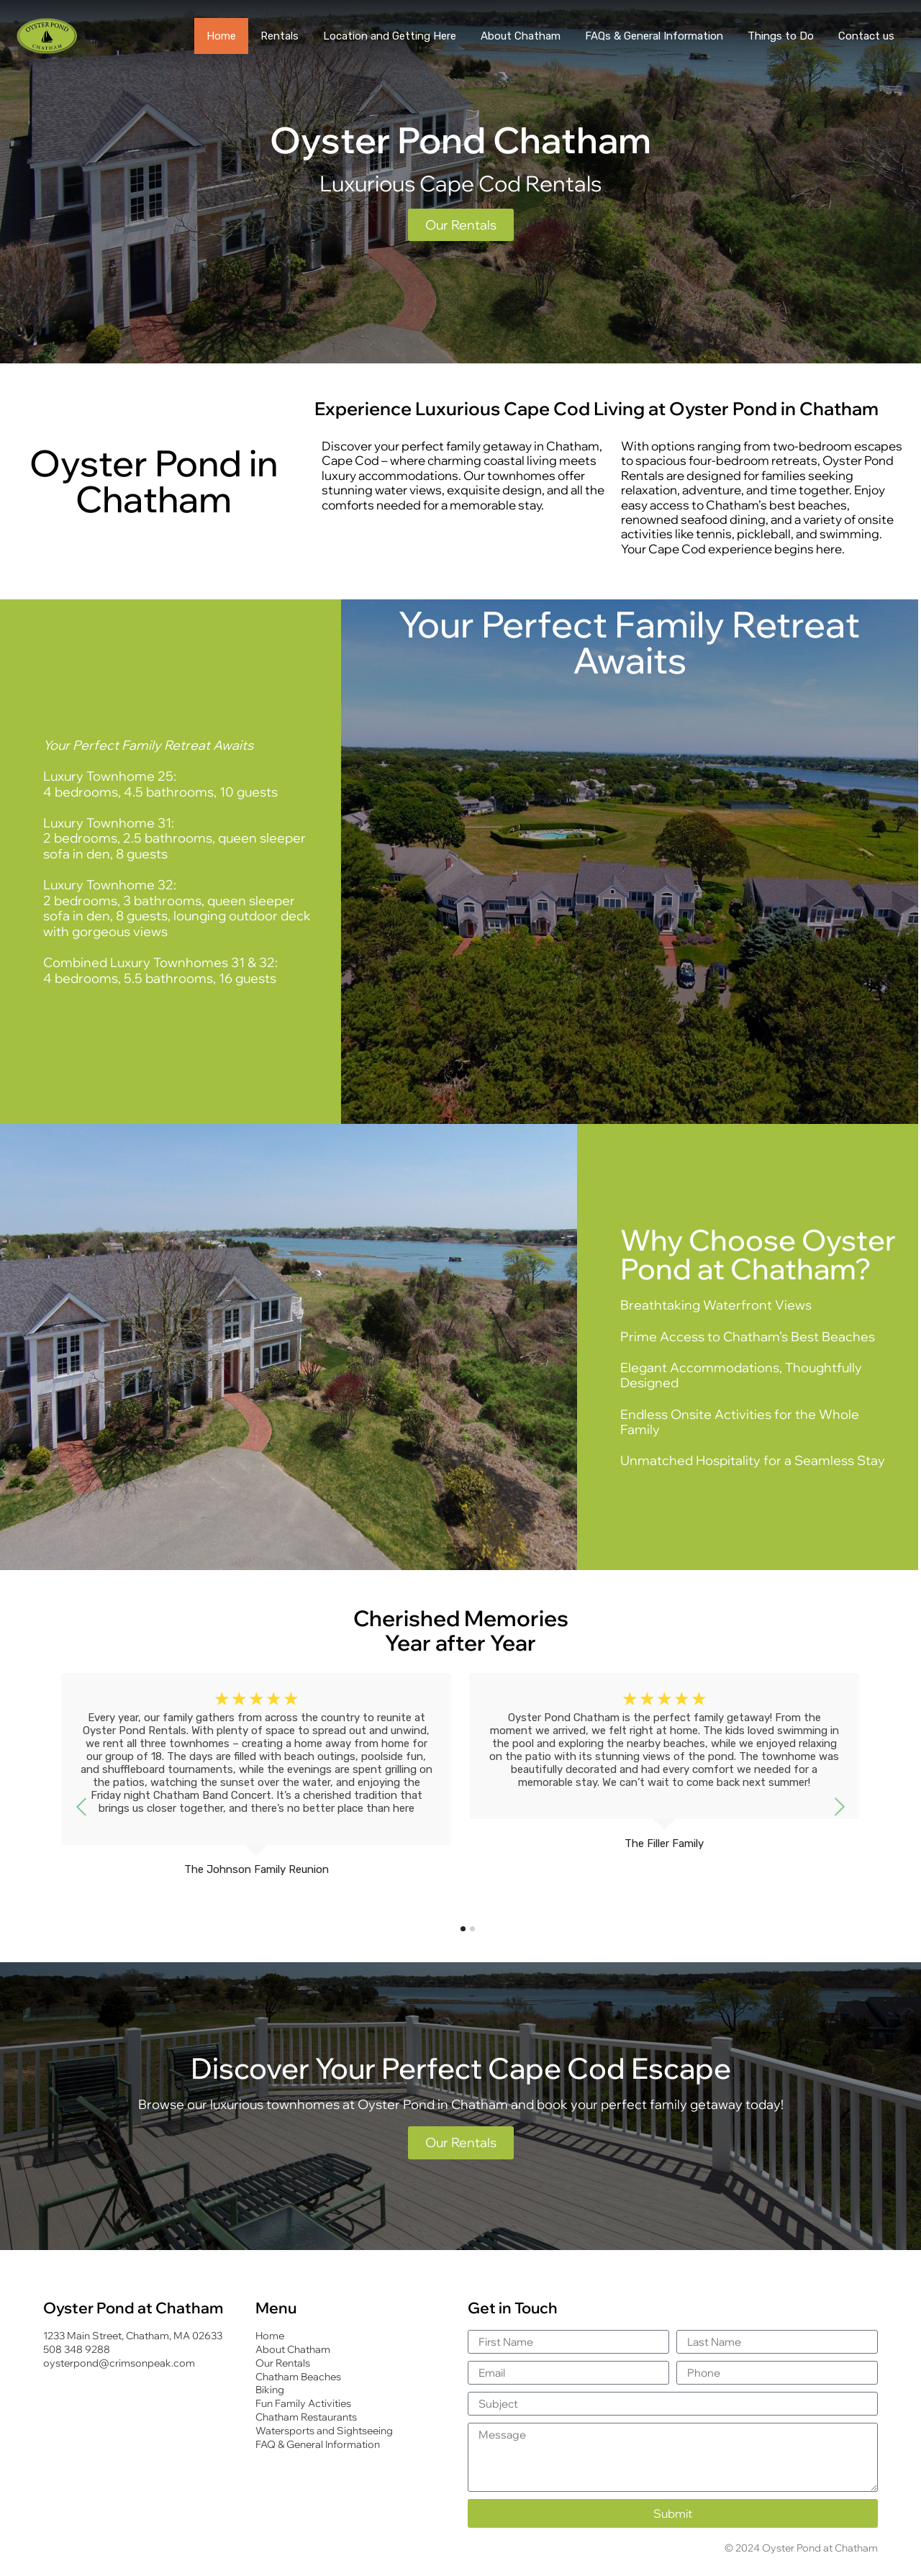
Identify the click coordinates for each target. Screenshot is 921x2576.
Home (221, 36)
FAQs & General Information (654, 36)
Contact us (866, 36)
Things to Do (781, 36)
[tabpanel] (256, 1790)
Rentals (279, 36)
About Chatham (521, 36)
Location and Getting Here (389, 36)
